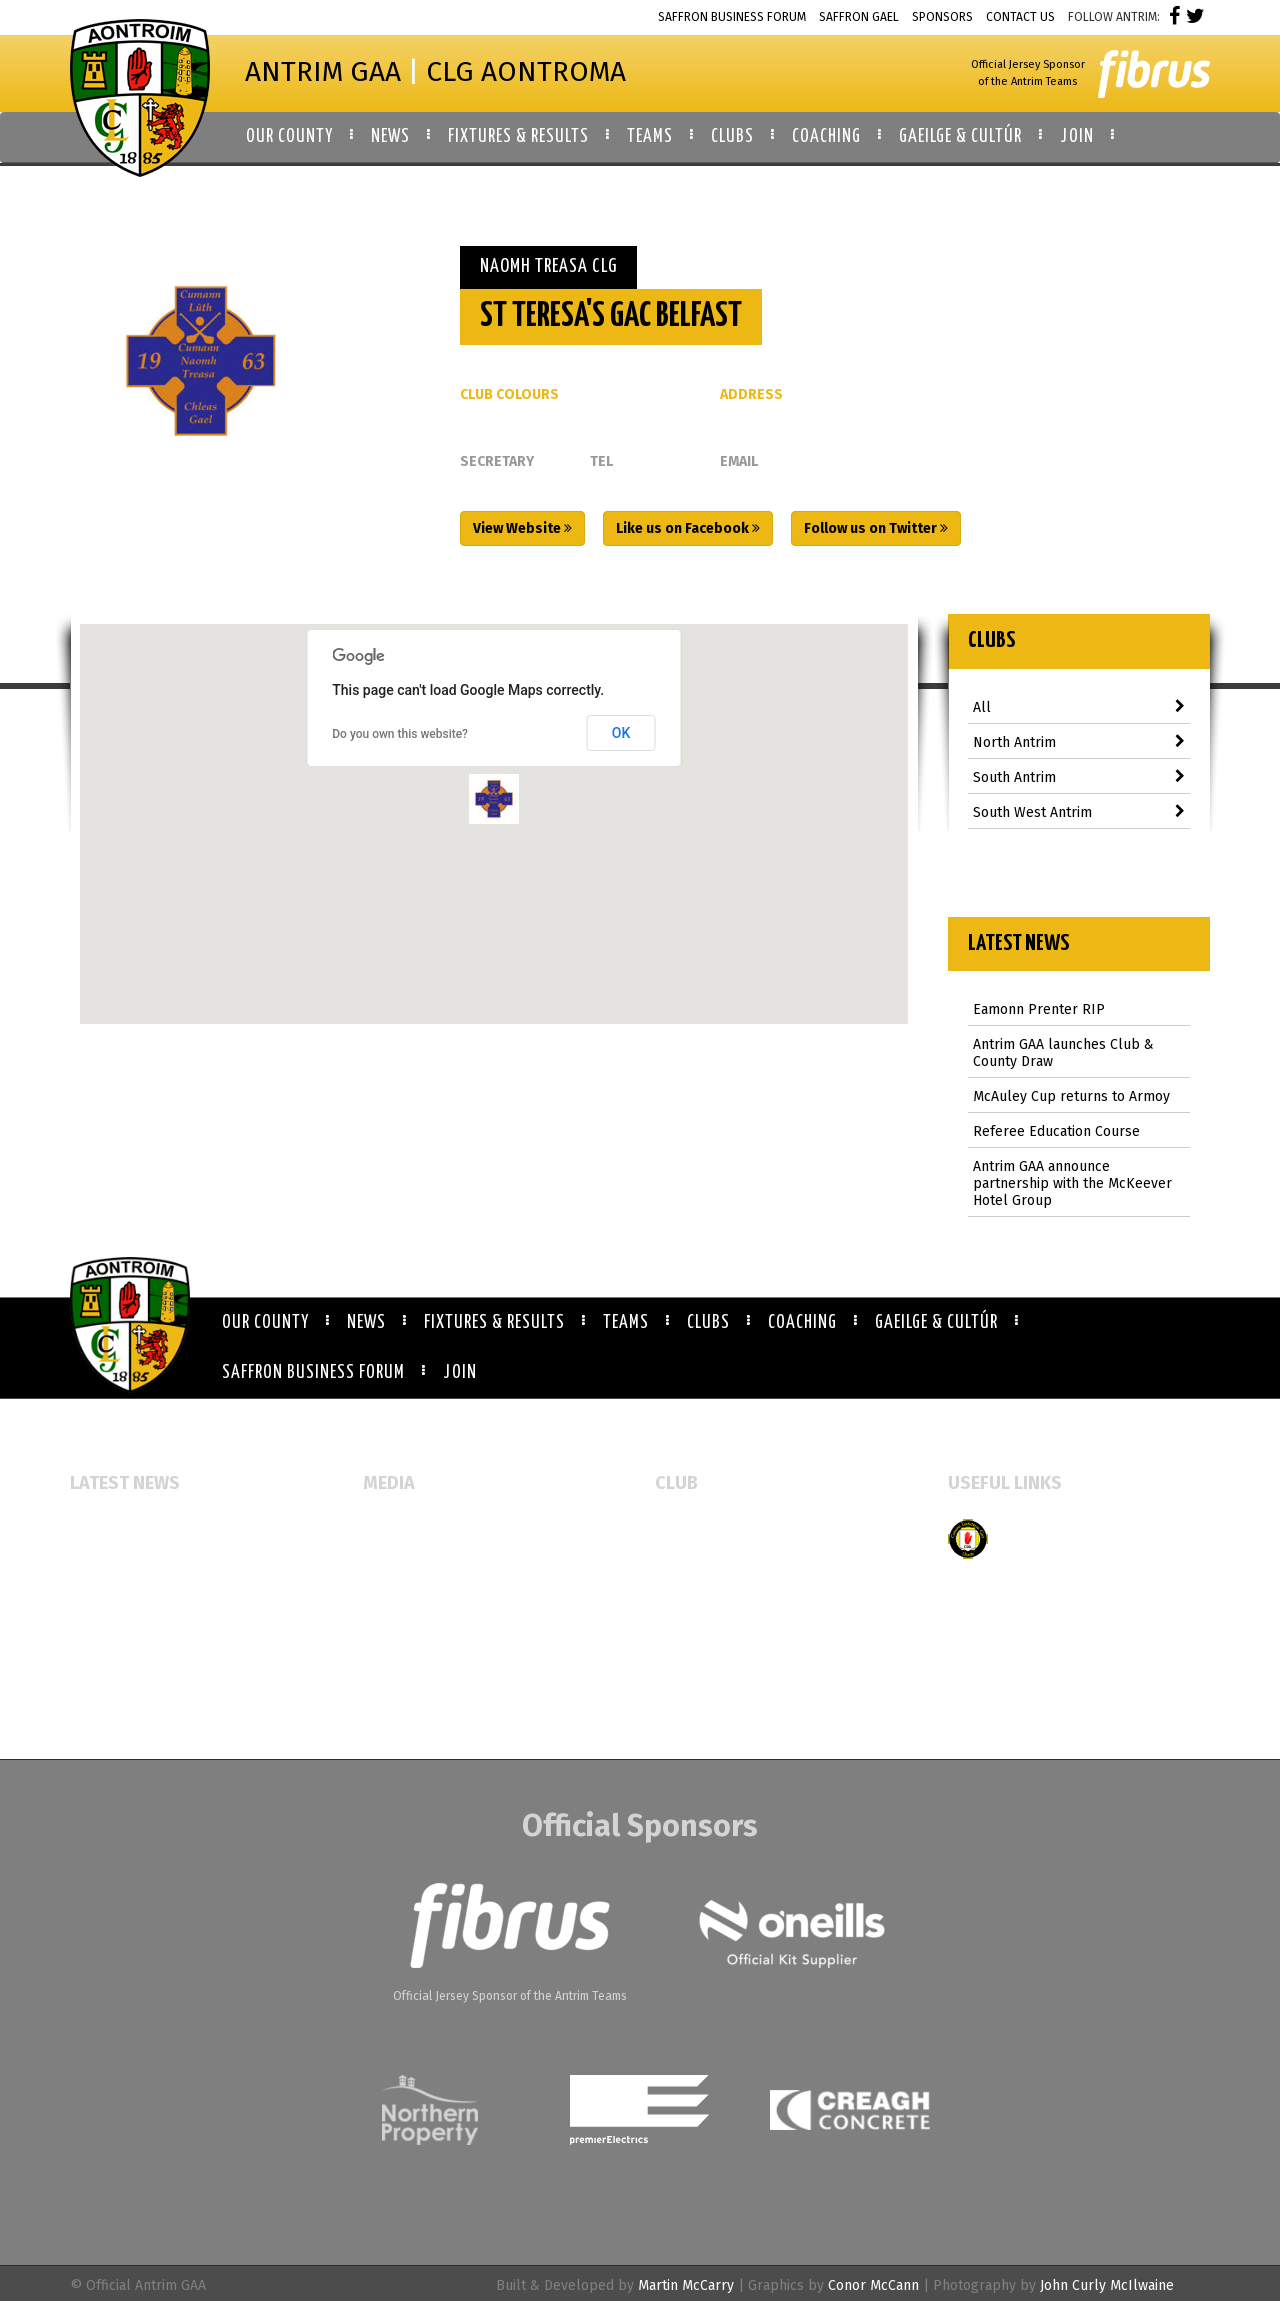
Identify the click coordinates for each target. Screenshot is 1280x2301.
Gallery (386, 1560)
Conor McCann (873, 2285)
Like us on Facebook (688, 528)
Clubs (708, 1323)
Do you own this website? (400, 734)
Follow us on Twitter (876, 528)
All (1079, 707)
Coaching (802, 1323)
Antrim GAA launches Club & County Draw (1063, 1053)
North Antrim (1079, 742)
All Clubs (684, 1528)
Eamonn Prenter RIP (1039, 1009)
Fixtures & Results (494, 1323)
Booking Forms (703, 1592)
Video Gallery (406, 1592)
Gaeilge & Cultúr (936, 1323)
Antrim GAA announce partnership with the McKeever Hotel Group (1072, 1183)
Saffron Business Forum (732, 17)
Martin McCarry (686, 2285)
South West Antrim (1079, 812)
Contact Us (1020, 17)
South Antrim (1079, 777)
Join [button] (1077, 137)
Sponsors (942, 17)
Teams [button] (650, 137)
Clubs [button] (732, 137)
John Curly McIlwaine (1107, 2285)
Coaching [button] (826, 137)
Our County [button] (289, 137)
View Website (522, 528)
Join (460, 1373)
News (366, 1323)
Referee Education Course (1056, 1131)
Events (384, 1528)
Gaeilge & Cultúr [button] (960, 137)
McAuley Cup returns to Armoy (1071, 1096)
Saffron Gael (859, 17)
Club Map (685, 1560)
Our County (265, 1323)
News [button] (390, 137)
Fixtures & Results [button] (518, 137)
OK (621, 733)
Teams (626, 1323)
